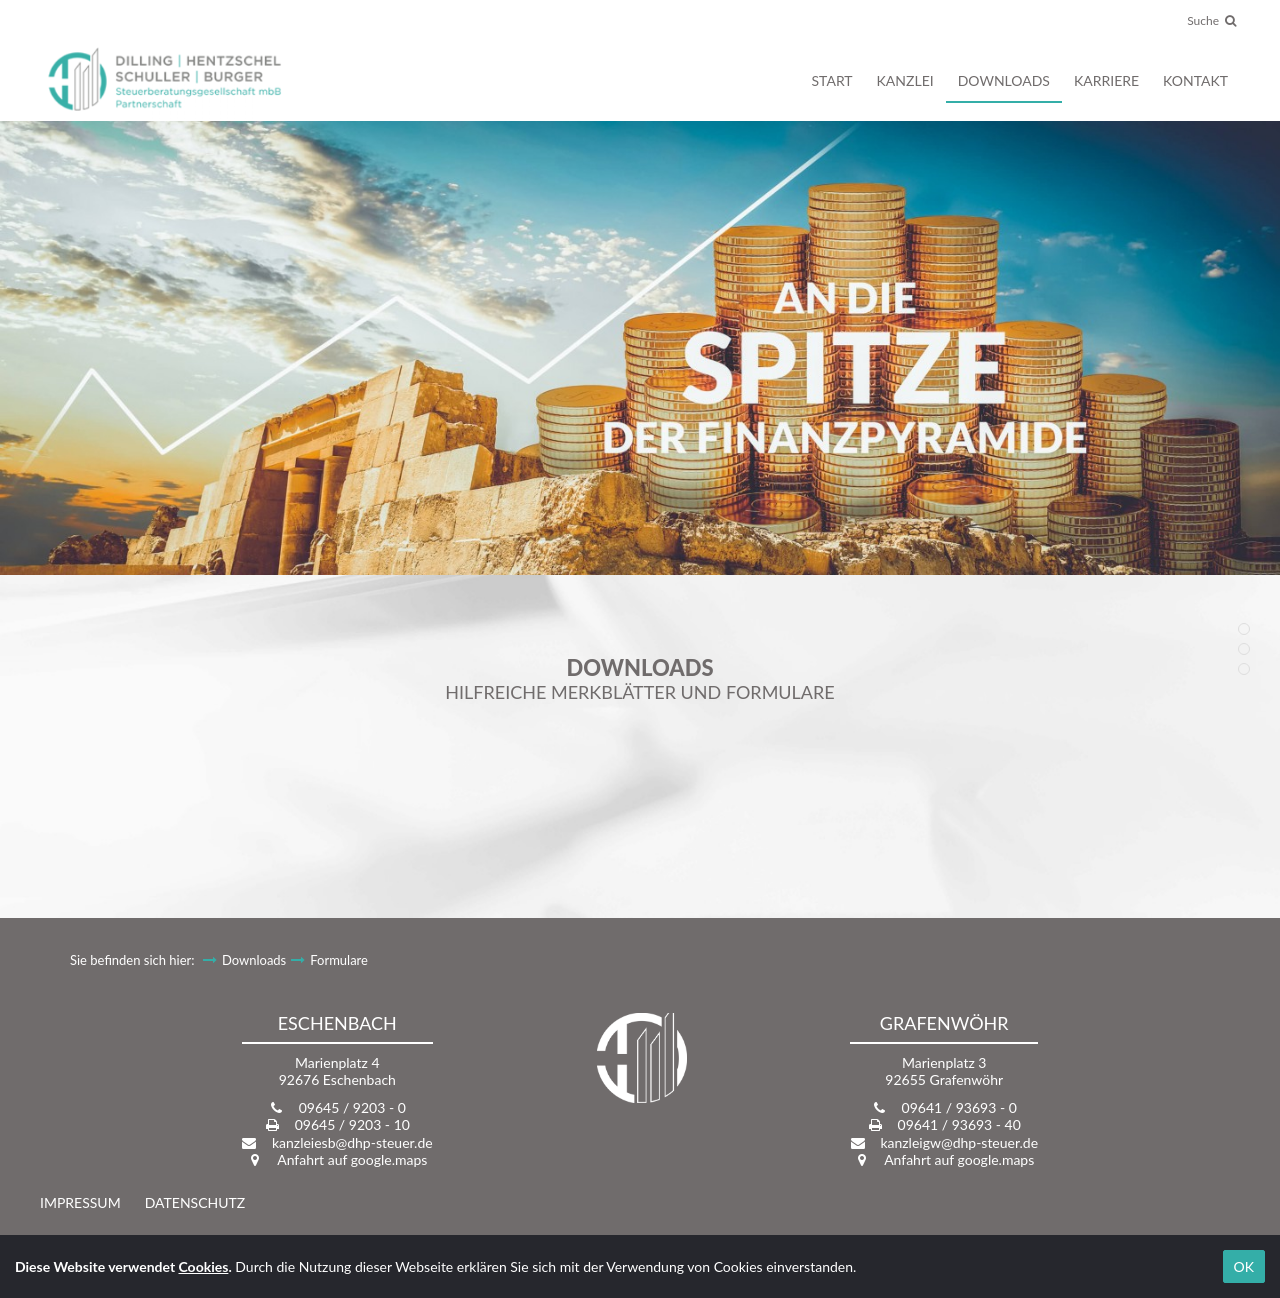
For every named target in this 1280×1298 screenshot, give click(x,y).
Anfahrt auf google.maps (352, 1159)
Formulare (339, 960)
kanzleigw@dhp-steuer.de (959, 1142)
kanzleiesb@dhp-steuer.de (352, 1142)
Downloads (254, 960)
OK (1244, 1266)
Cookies (204, 1266)
